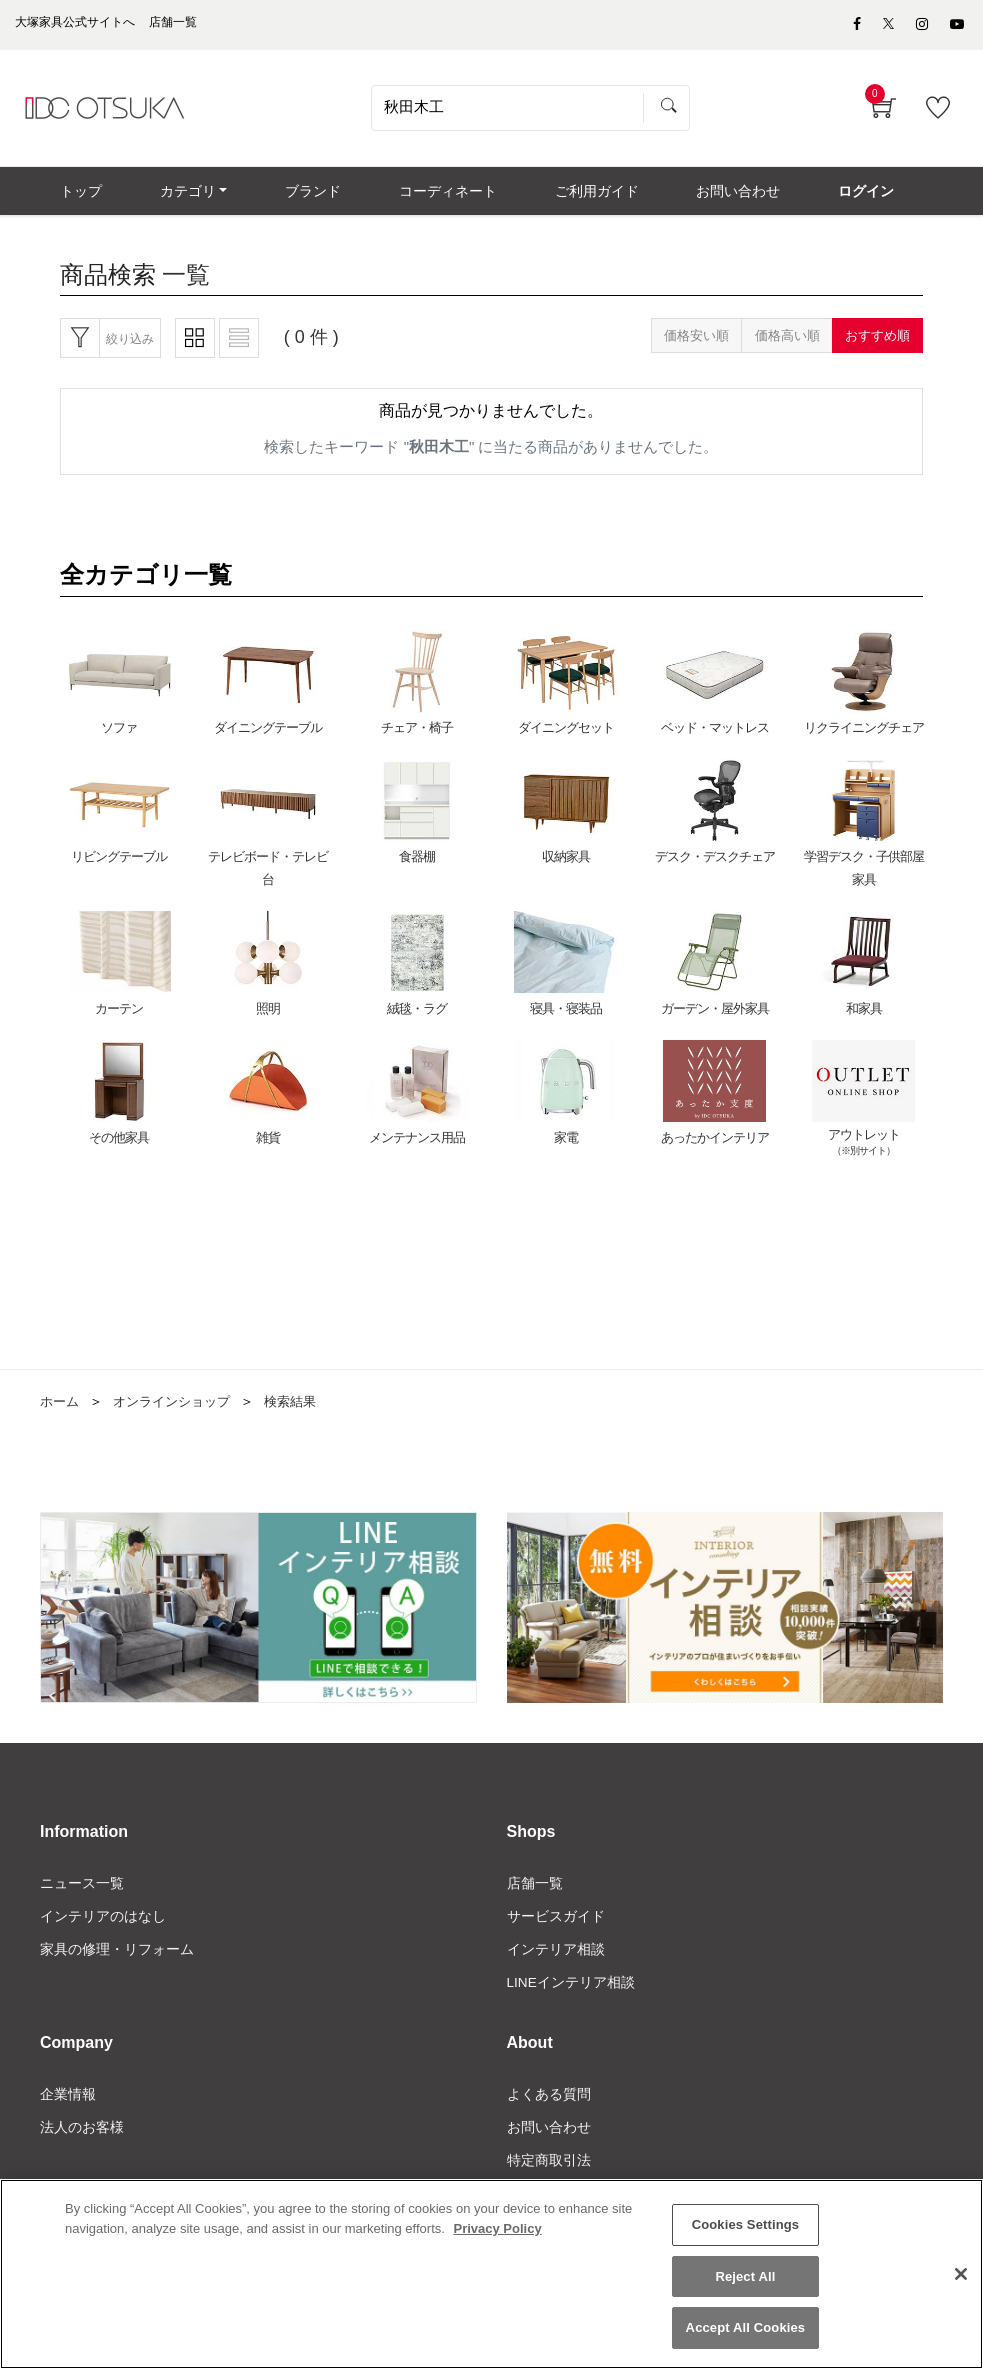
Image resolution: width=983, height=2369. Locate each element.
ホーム (61, 1413)
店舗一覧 (535, 1894)
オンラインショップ (179, 1413)
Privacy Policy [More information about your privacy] (497, 2229)
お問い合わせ (549, 2142)
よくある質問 (549, 2108)
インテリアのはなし (103, 1928)
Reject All (745, 2277)
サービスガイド (556, 1928)
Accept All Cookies (746, 2329)
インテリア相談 (556, 1962)
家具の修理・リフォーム (117, 1962)
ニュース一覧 (82, 1894)
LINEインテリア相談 (571, 1996)
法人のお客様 (82, 2142)
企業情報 (68, 2108)
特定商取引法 (549, 2176)
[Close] (961, 2276)
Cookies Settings (746, 2226)
